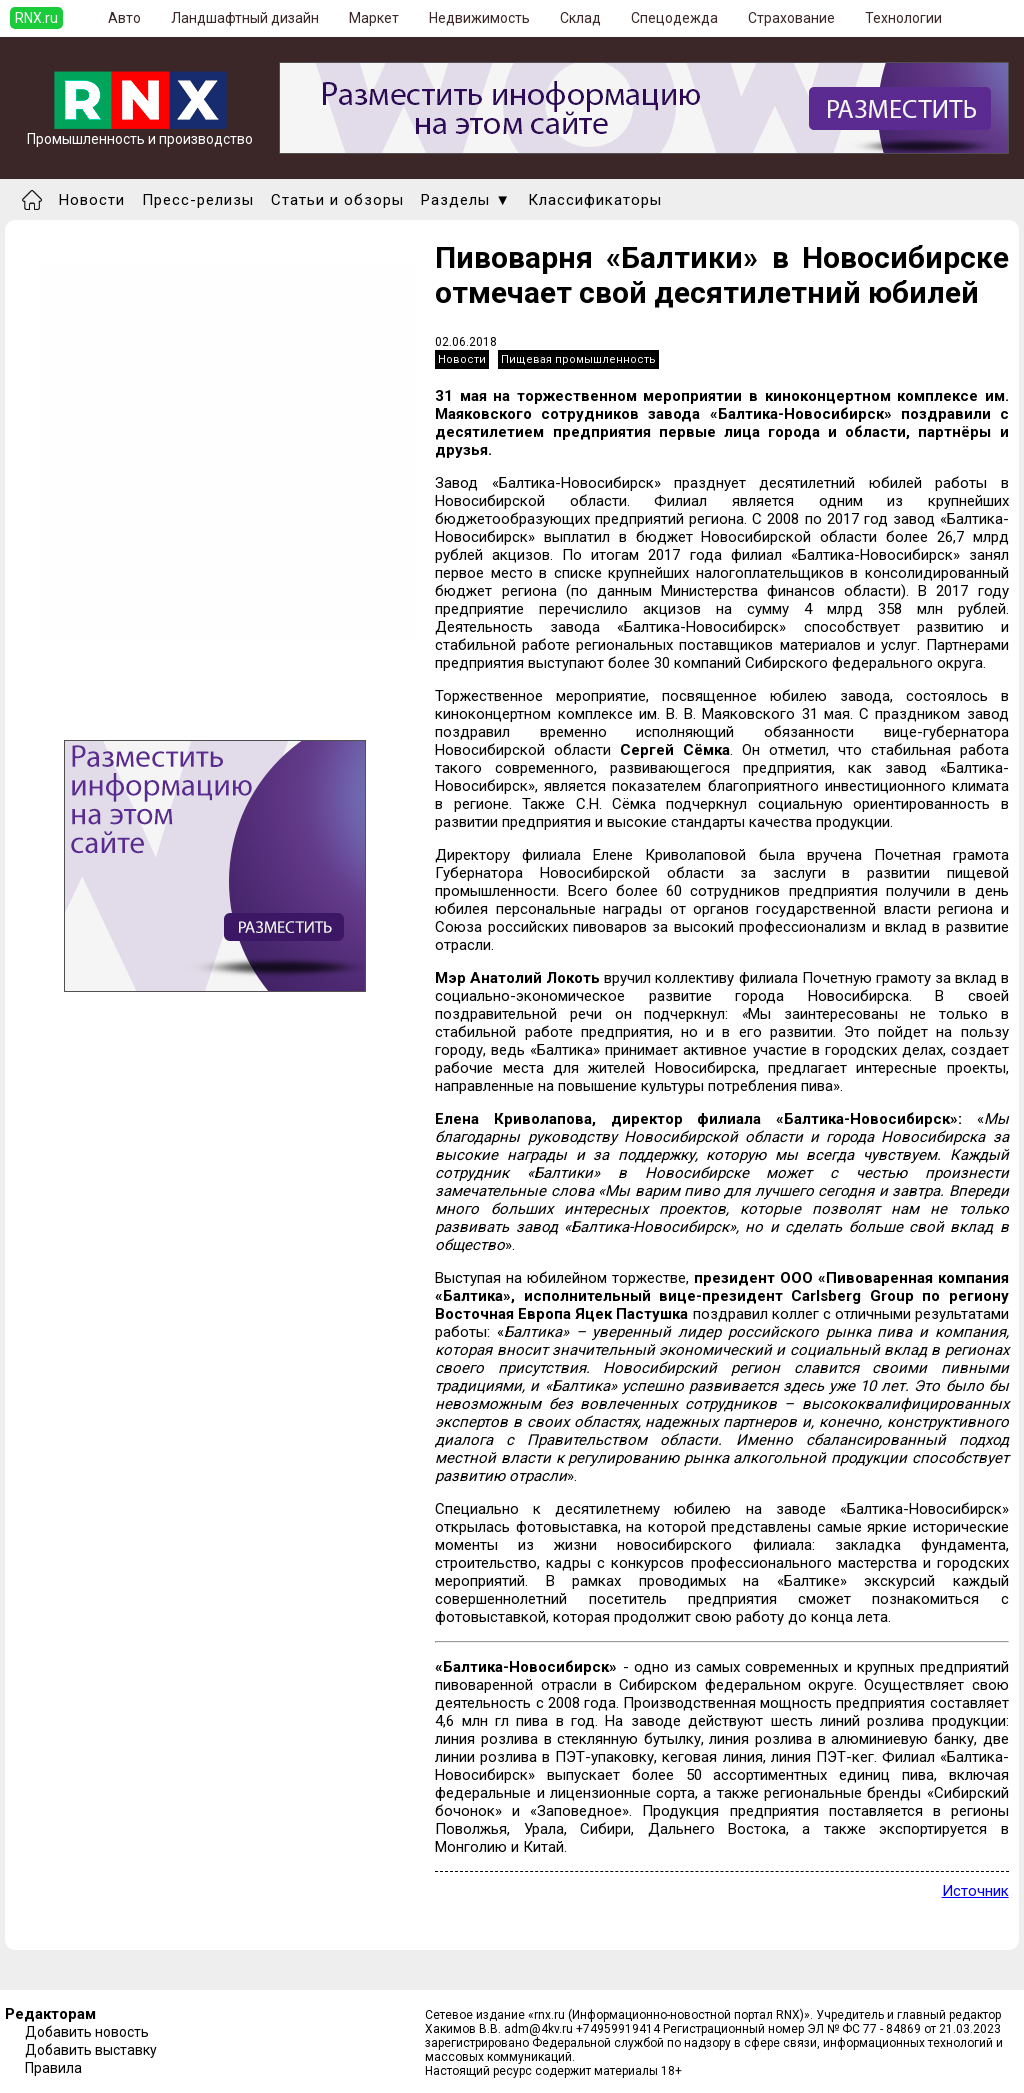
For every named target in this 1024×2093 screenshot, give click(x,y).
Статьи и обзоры (337, 200)
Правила (53, 2068)
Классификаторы (595, 200)
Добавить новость (87, 2032)
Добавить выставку (91, 2050)
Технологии (903, 18)
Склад (580, 18)
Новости (92, 200)
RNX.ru (36, 18)
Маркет (374, 18)
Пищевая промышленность (578, 359)
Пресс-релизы (198, 200)
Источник (975, 1891)
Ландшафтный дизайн (245, 18)
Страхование (791, 18)
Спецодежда (674, 18)
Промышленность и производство (140, 132)
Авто (124, 18)
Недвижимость (479, 18)
